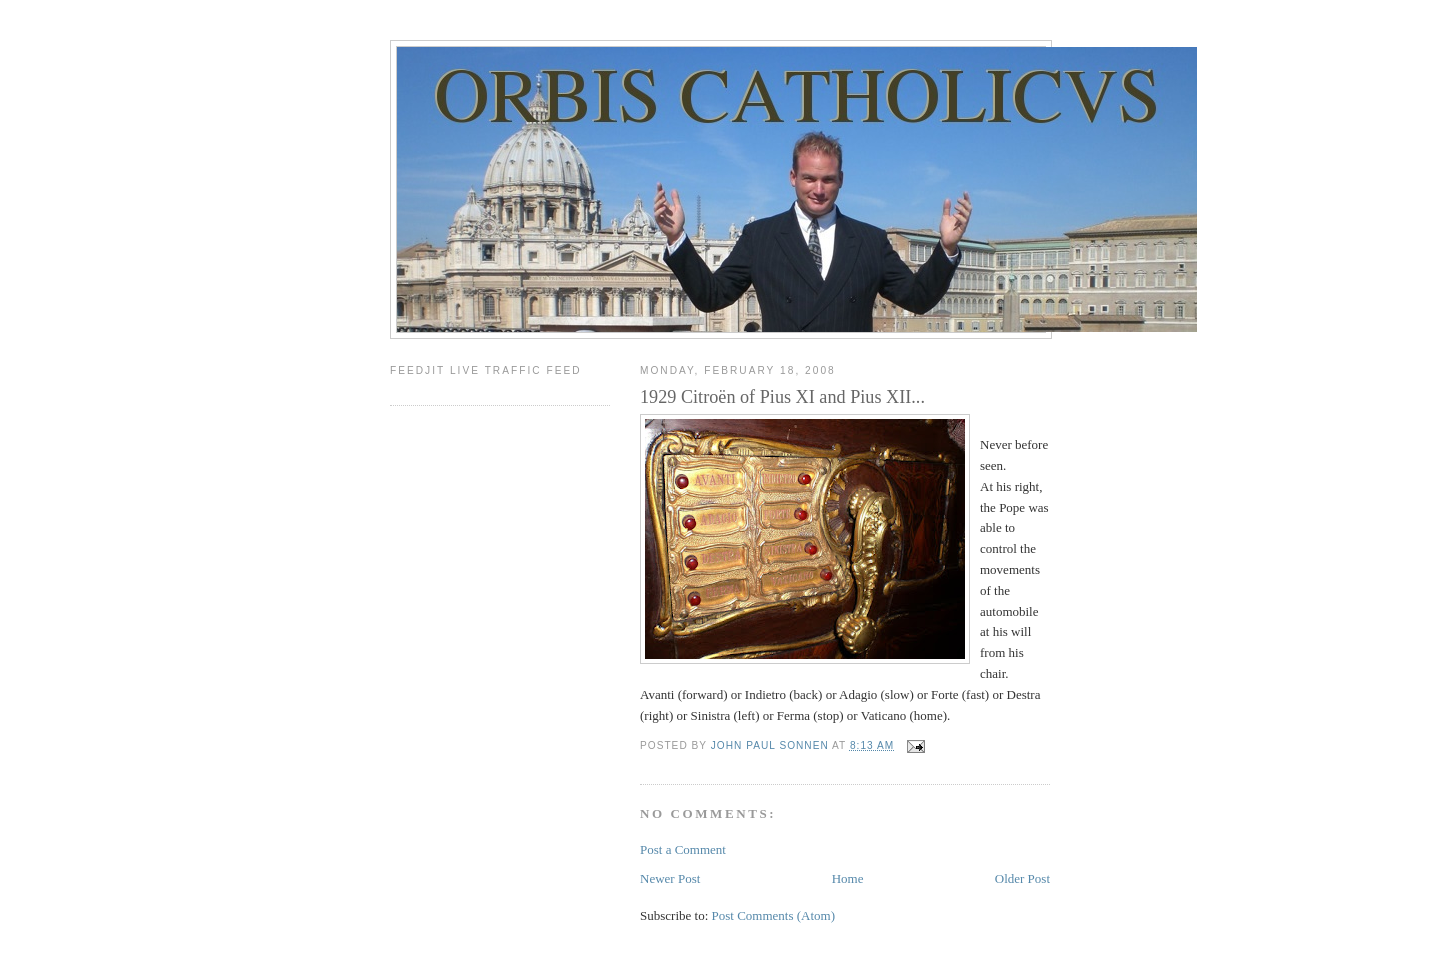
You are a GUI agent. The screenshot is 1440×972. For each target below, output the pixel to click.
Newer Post (670, 878)
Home (848, 878)
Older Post (1022, 878)
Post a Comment (683, 849)
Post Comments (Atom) (774, 915)
